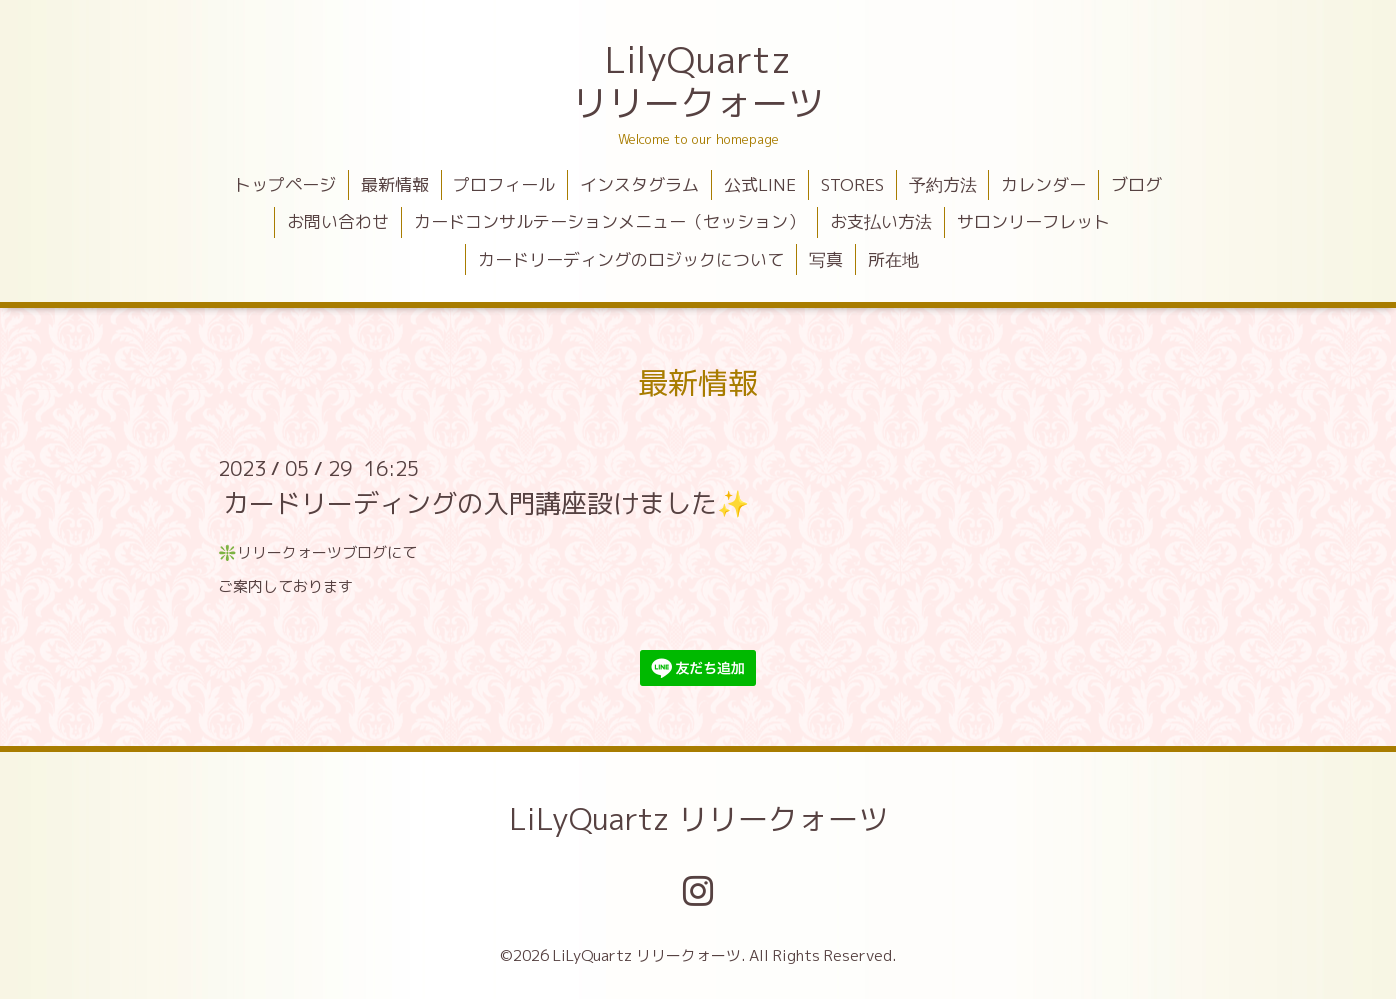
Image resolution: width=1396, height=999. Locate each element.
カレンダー (1043, 184)
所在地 (893, 259)
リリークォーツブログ (312, 552)
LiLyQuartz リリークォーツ (698, 819)
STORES (852, 184)
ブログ (1136, 184)
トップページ (285, 184)
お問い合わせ (338, 221)
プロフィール (504, 184)
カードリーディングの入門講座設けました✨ (486, 503)
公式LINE (760, 184)
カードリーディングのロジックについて (631, 259)
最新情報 (395, 184)
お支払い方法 (881, 221)
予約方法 (943, 184)
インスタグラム (639, 184)
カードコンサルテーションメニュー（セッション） (609, 221)
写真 (826, 259)
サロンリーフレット (1033, 221)
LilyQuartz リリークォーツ (698, 81)
